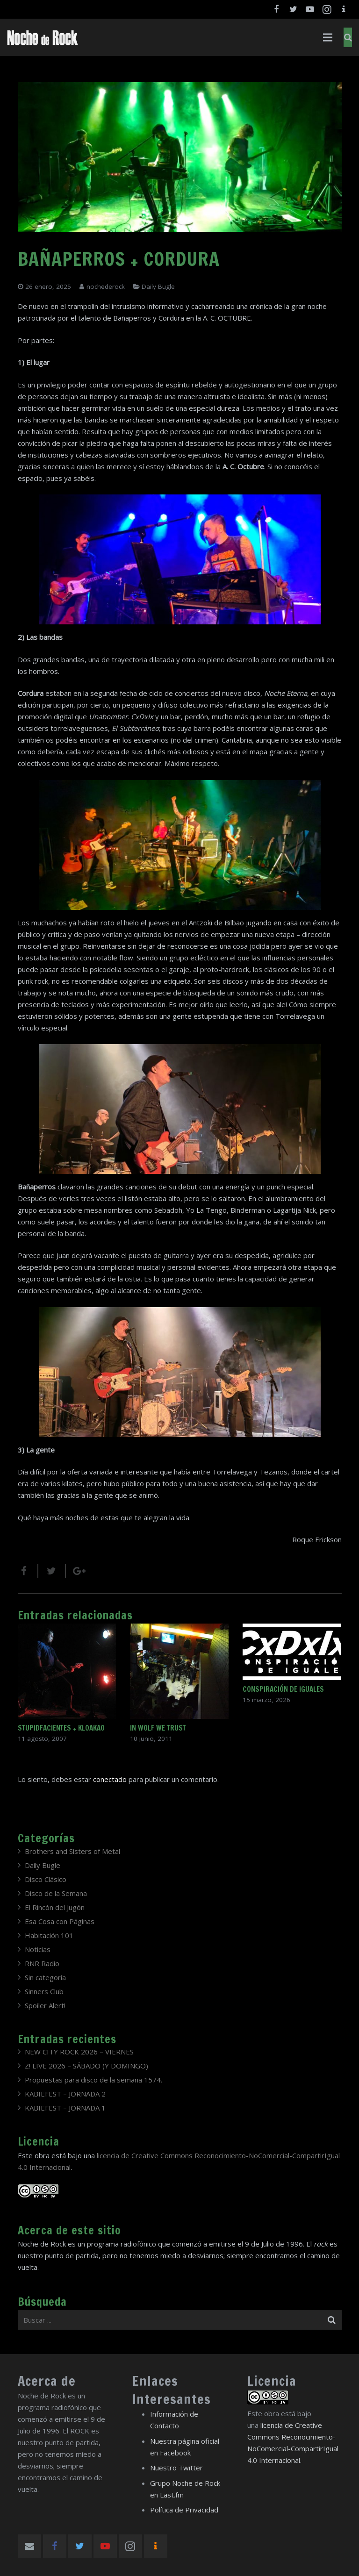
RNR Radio (42, 1963)
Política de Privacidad (184, 2509)
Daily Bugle (158, 286)
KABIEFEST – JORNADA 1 (65, 2107)
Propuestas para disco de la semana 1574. (93, 2079)
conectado (110, 1779)
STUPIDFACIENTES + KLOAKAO (61, 1728)
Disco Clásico (45, 1879)
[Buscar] (348, 37)
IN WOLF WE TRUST (158, 1728)
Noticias (37, 1949)
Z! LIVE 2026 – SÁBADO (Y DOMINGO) (86, 2065)
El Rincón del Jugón (55, 1907)
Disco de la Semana (56, 1893)
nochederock (105, 286)
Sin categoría (45, 1977)
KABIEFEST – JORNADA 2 (65, 2093)
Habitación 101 (49, 1935)
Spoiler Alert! (45, 2005)
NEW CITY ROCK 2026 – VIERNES (79, 2051)
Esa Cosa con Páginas (59, 1921)
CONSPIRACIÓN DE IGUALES (283, 1689)
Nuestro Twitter (176, 2467)
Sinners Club (44, 1991)
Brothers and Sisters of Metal (72, 1851)
